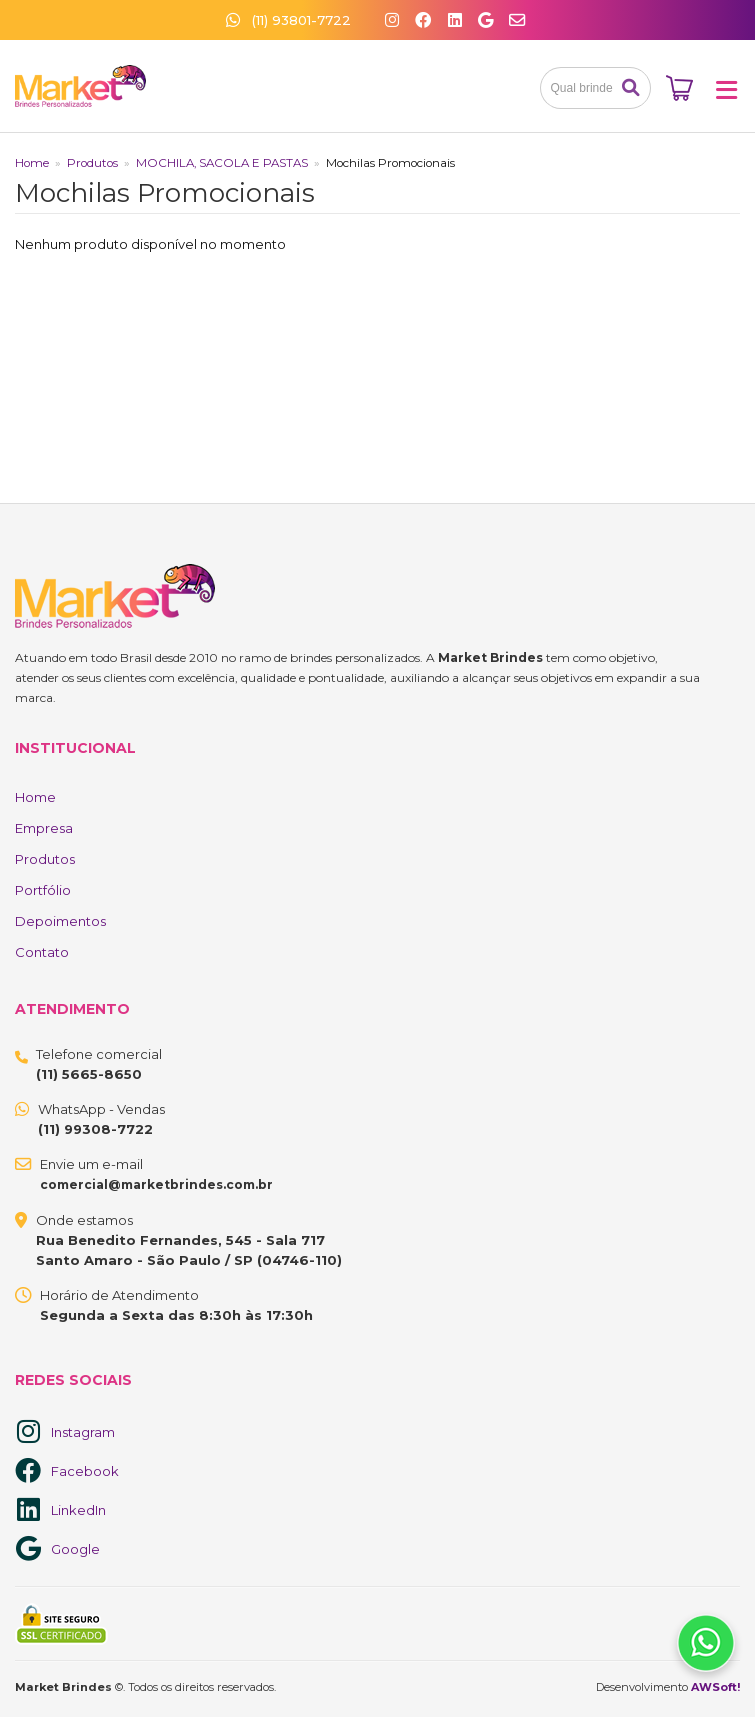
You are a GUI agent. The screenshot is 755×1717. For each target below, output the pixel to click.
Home (32, 163)
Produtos (92, 163)
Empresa (44, 828)
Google (75, 1549)
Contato (42, 952)
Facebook (85, 1471)
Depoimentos (60, 921)
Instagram (83, 1432)
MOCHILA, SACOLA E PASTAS (222, 163)
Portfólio (43, 890)
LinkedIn (78, 1510)
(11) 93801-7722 (288, 20)
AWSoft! (715, 1687)
